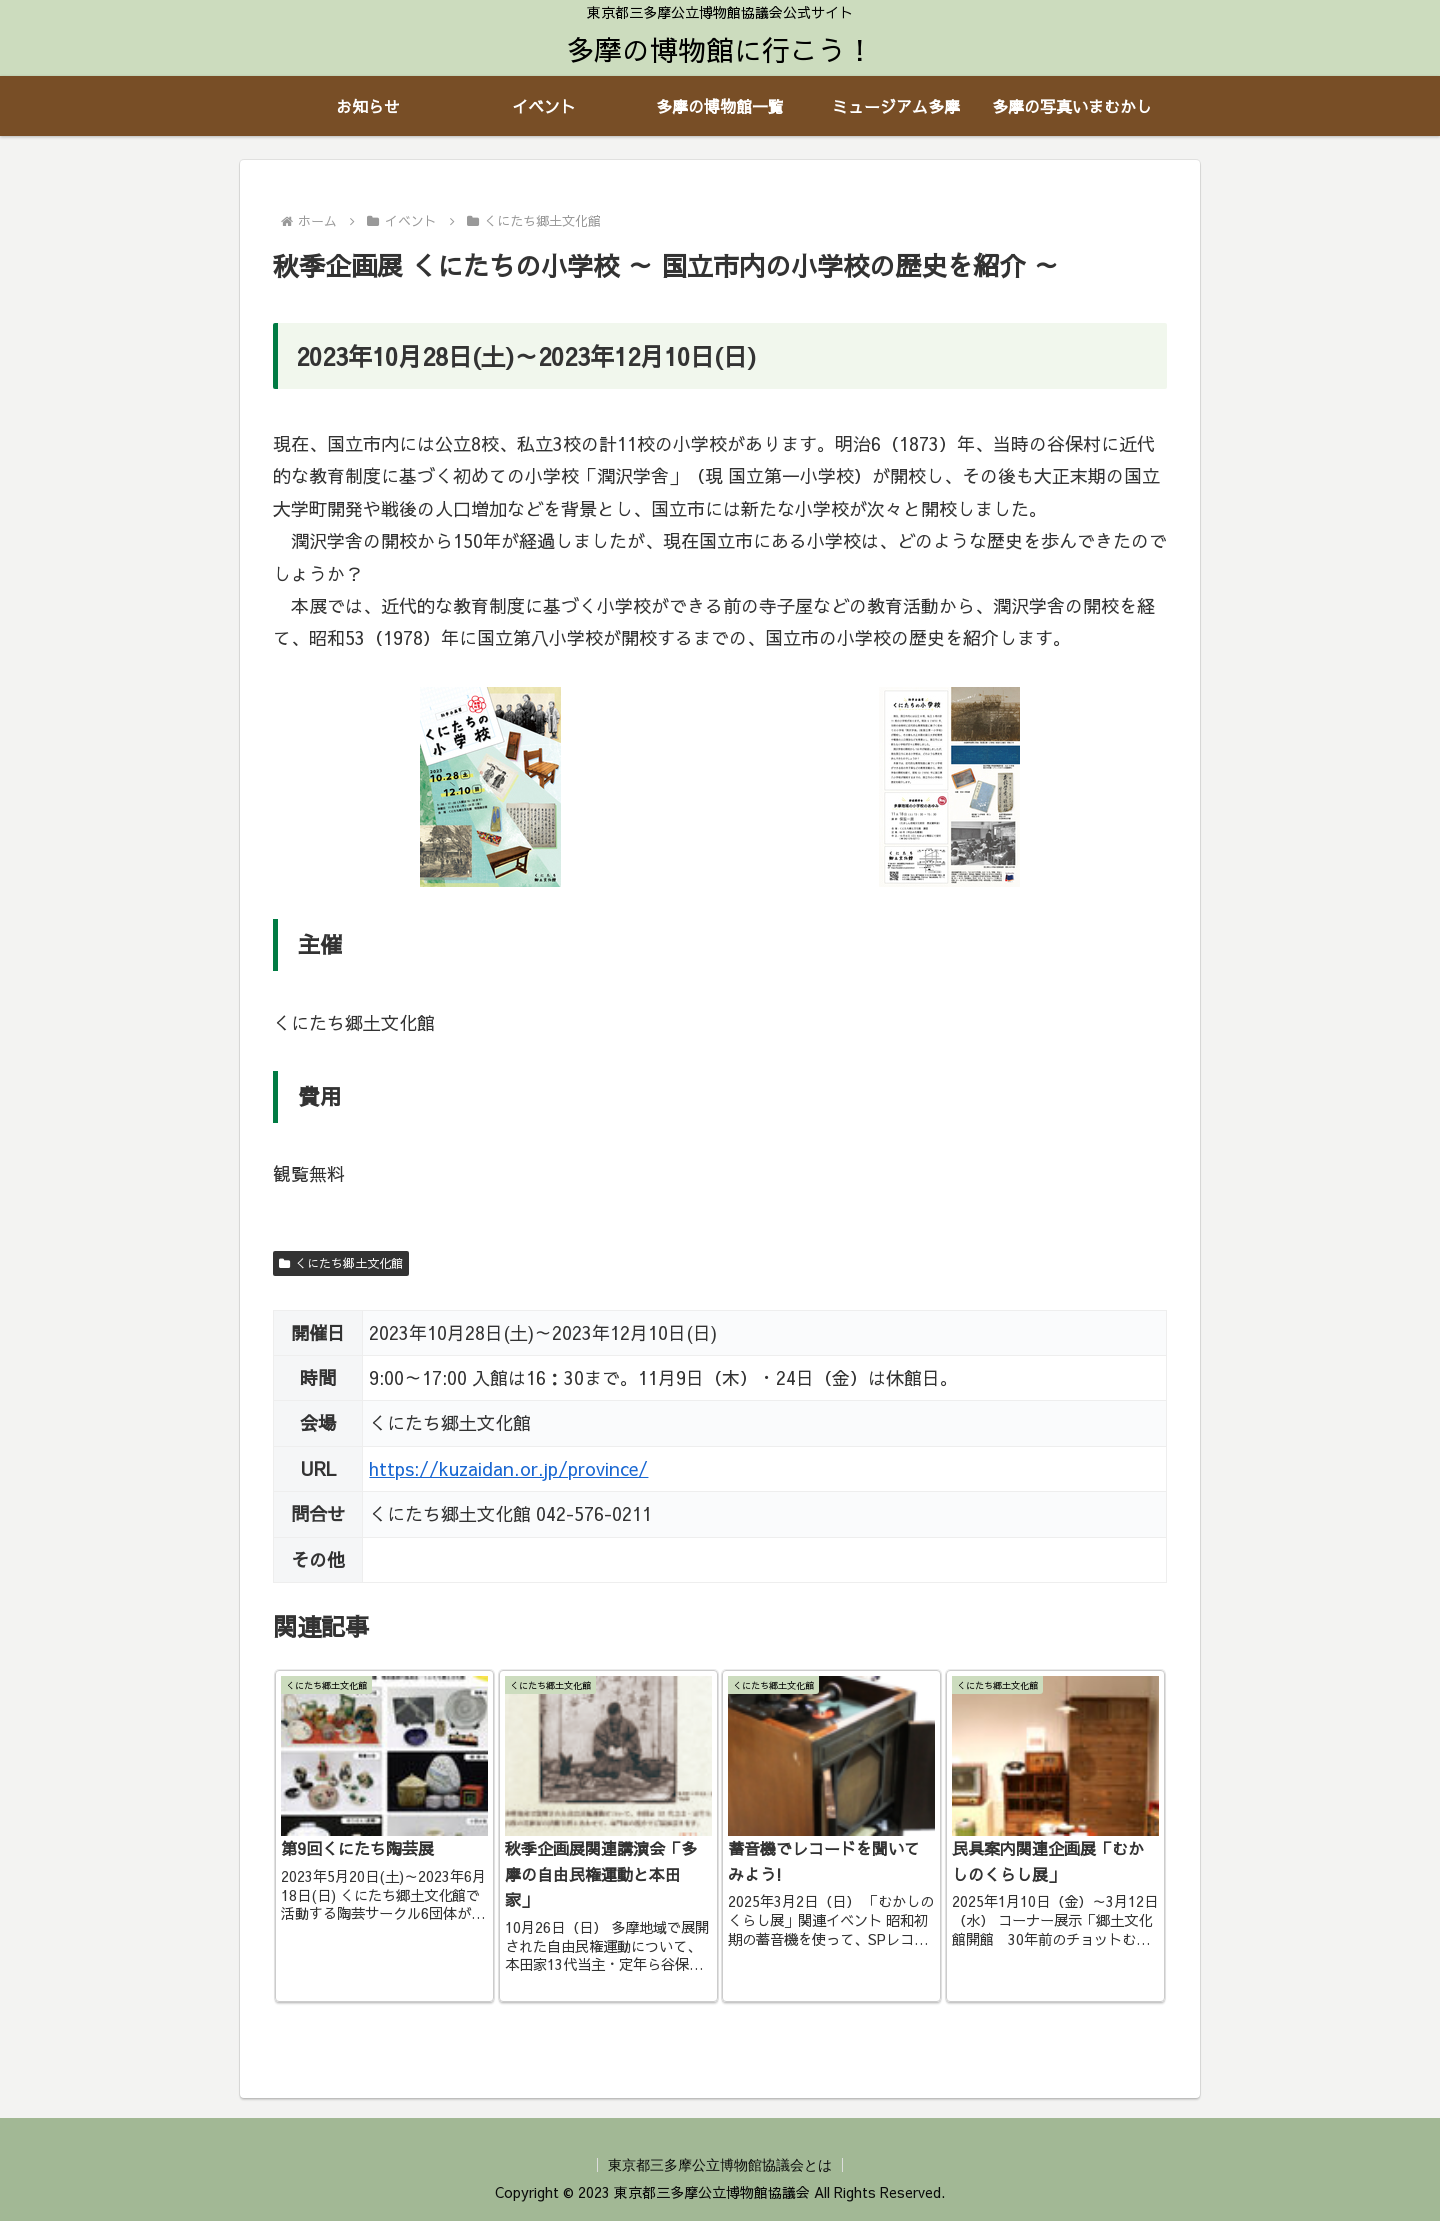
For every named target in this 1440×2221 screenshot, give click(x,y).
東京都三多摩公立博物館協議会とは (720, 2165)
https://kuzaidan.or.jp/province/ (508, 1468)
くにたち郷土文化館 (341, 1263)
